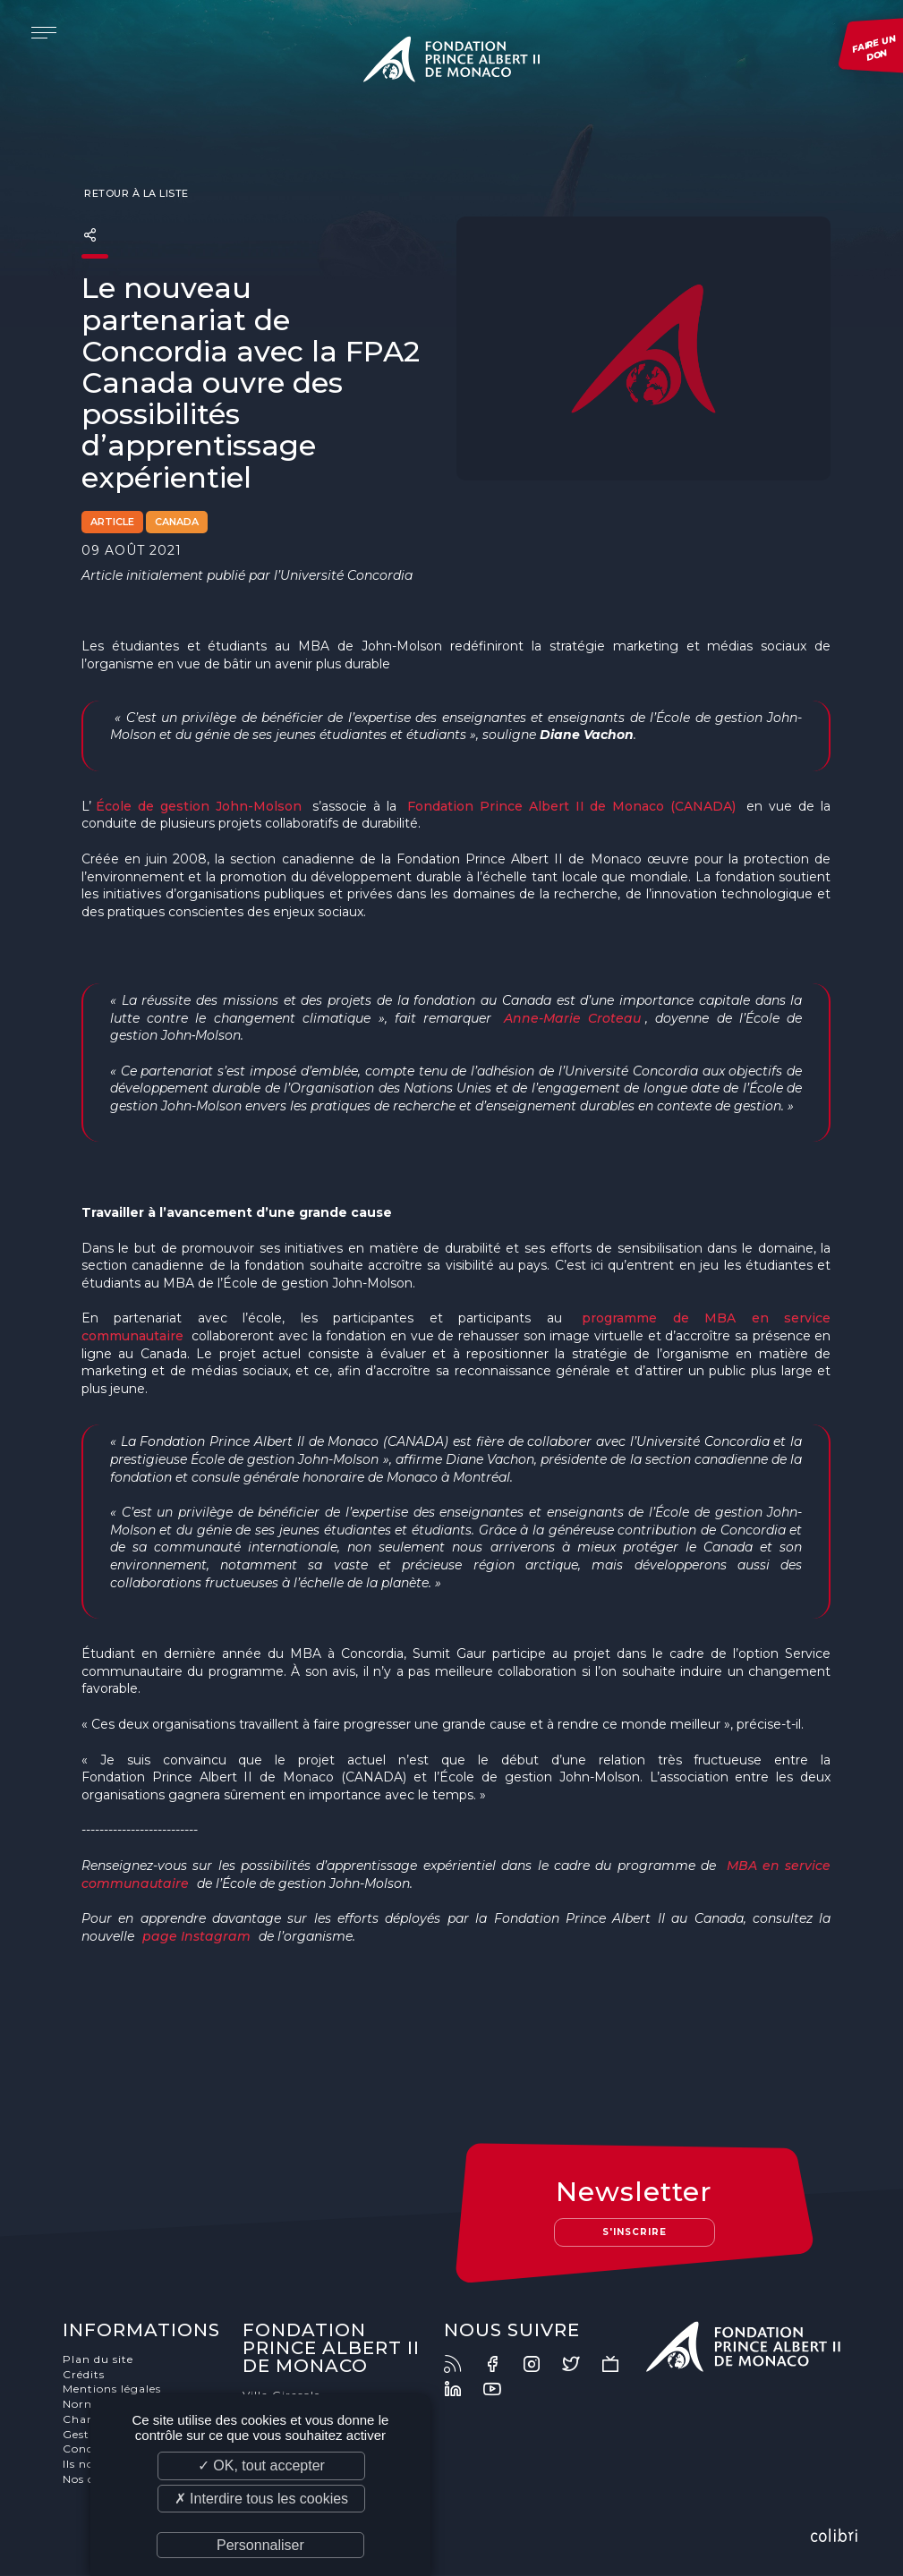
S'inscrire (633, 2233)
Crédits (85, 2375)
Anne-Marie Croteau (572, 1018)
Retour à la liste (135, 193)
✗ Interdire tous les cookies (261, 2498)
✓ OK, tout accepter (261, 2465)
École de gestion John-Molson (199, 806)
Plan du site (99, 2360)
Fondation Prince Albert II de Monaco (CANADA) (572, 806)
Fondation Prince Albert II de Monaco (451, 62)
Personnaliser (260, 2545)
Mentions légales (113, 2390)
